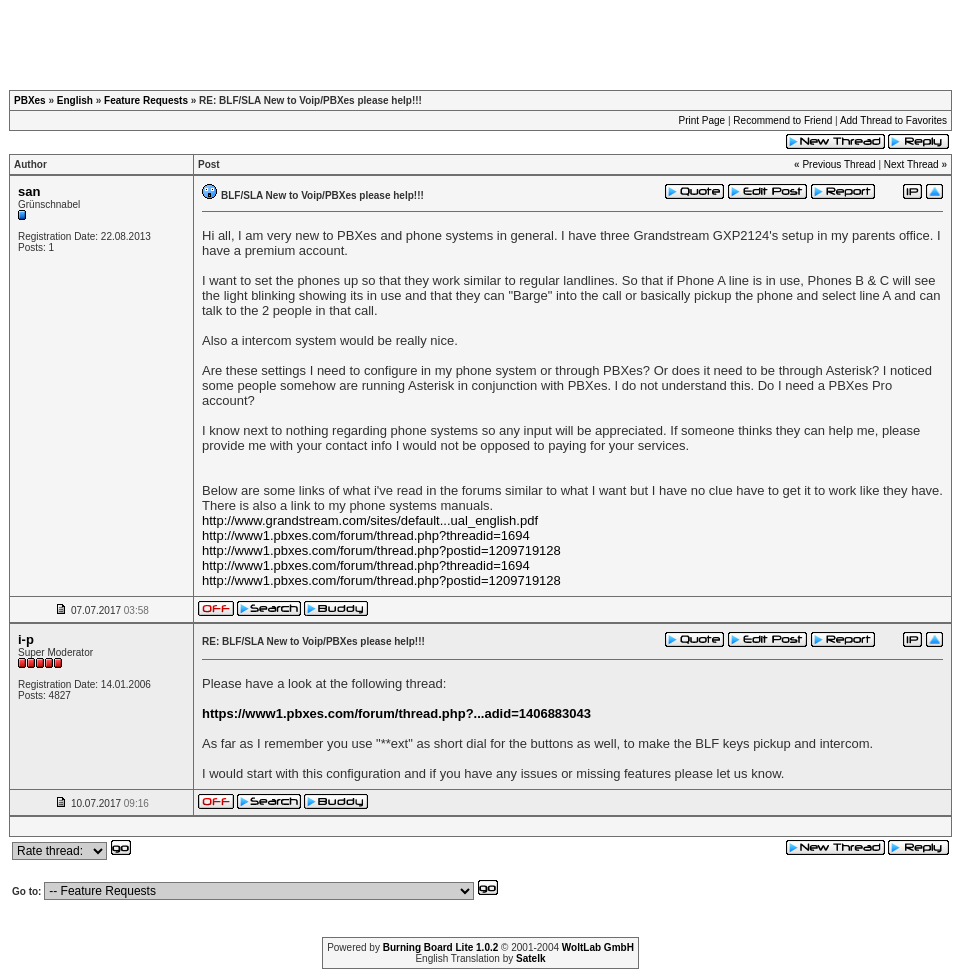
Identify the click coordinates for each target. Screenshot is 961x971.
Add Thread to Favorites (893, 120)
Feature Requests (146, 100)
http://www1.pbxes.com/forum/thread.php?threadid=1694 (366, 535)
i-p (26, 639)
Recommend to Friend (782, 120)
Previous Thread (838, 164)
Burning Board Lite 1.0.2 (441, 947)
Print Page (701, 120)
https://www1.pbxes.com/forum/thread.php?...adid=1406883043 (396, 713)
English (75, 100)
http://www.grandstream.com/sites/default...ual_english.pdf (370, 520)
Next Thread (911, 164)
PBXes (30, 100)
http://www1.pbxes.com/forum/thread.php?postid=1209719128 (381, 550)
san (29, 191)
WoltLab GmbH (598, 947)
